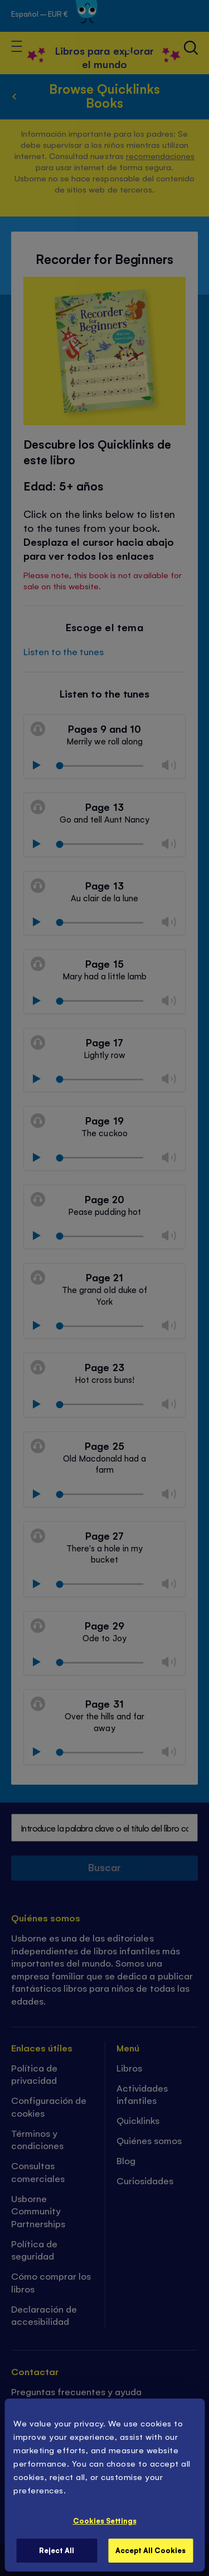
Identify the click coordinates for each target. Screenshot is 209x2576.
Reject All (56, 2550)
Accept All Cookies (150, 2550)
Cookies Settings (105, 2520)
